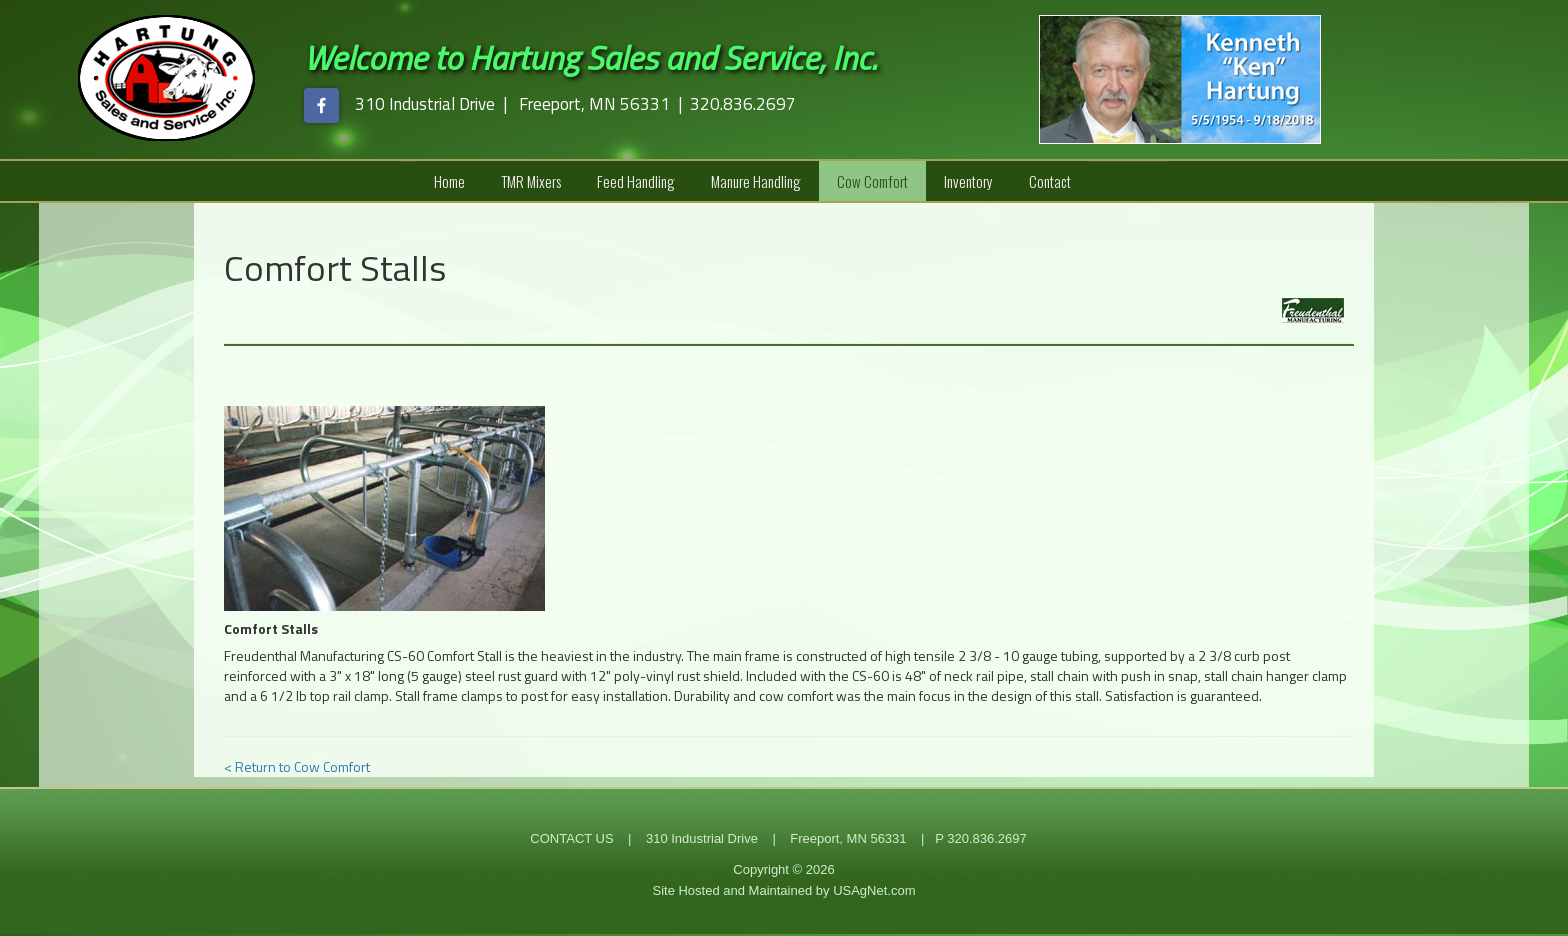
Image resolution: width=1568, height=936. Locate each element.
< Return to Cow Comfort (297, 766)
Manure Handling (756, 181)
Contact (1050, 181)
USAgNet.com (874, 890)
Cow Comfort (872, 181)
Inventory (968, 181)
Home (449, 181)
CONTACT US (571, 838)
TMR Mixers (531, 181)
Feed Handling (636, 181)
